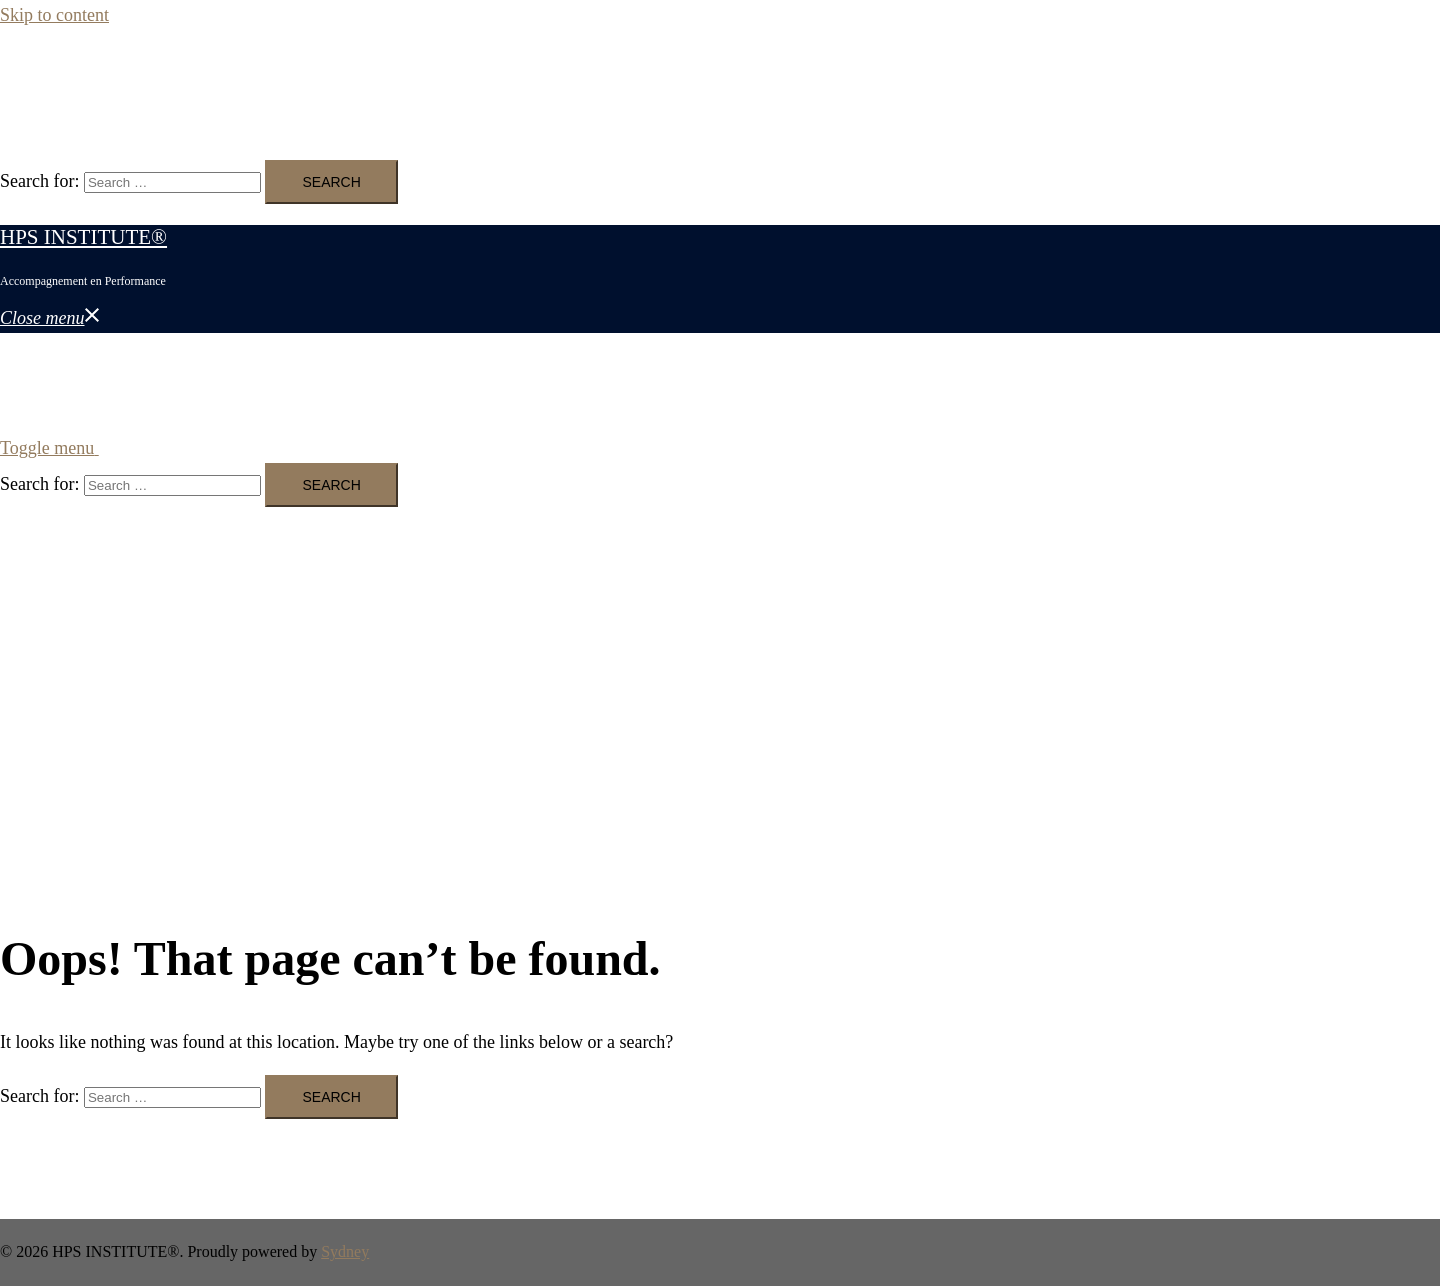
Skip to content (54, 15)
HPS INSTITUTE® (83, 78)
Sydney (345, 1251)
